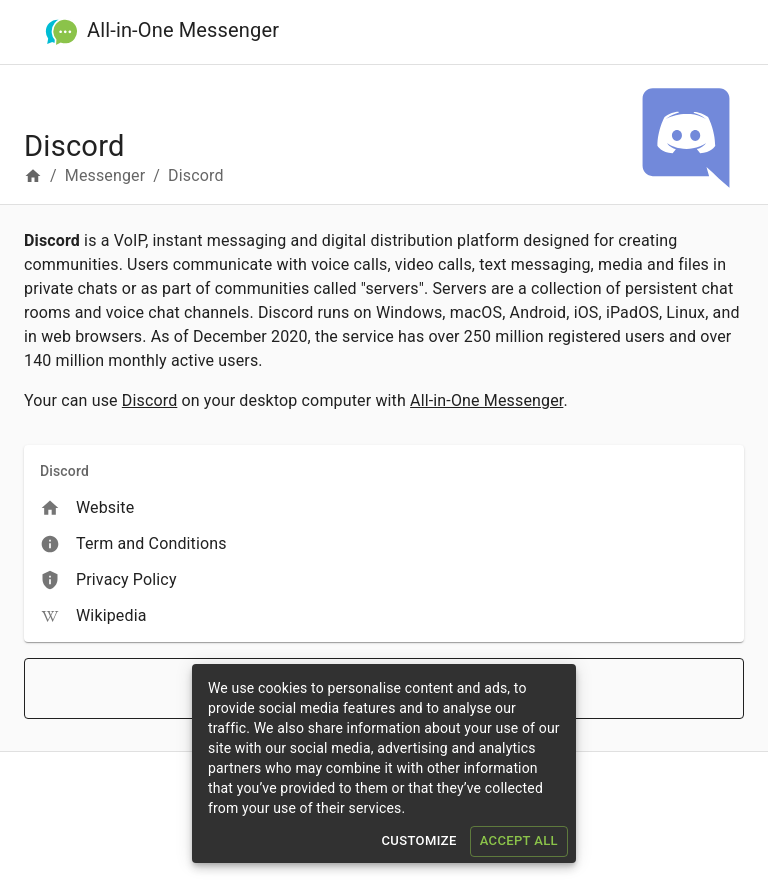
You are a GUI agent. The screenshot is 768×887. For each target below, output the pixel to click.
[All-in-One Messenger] (61, 32)
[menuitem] (384, 508)
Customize (418, 841)
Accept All (519, 841)
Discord (150, 400)
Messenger (105, 175)
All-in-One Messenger (183, 29)
